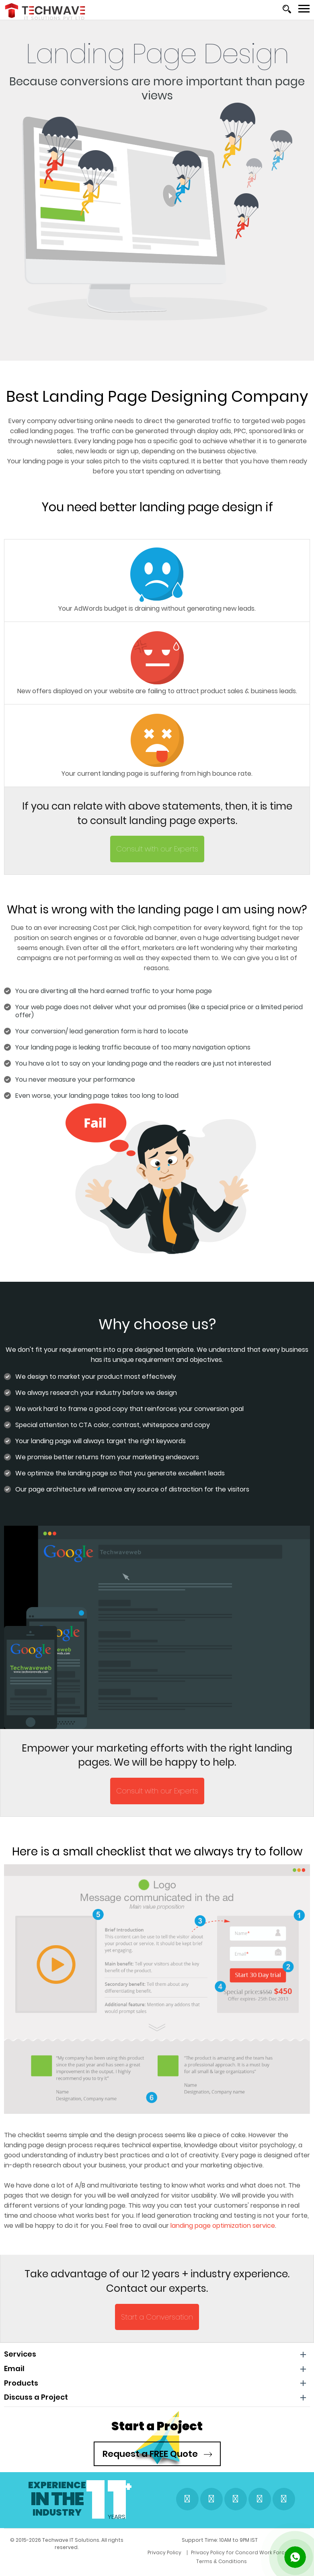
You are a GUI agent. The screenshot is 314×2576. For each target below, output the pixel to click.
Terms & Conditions (232, 2563)
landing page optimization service (222, 2225)
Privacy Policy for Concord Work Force (148, 2563)
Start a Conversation (157, 2317)
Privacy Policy (73, 2563)
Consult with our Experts (157, 849)
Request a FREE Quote (157, 2454)
